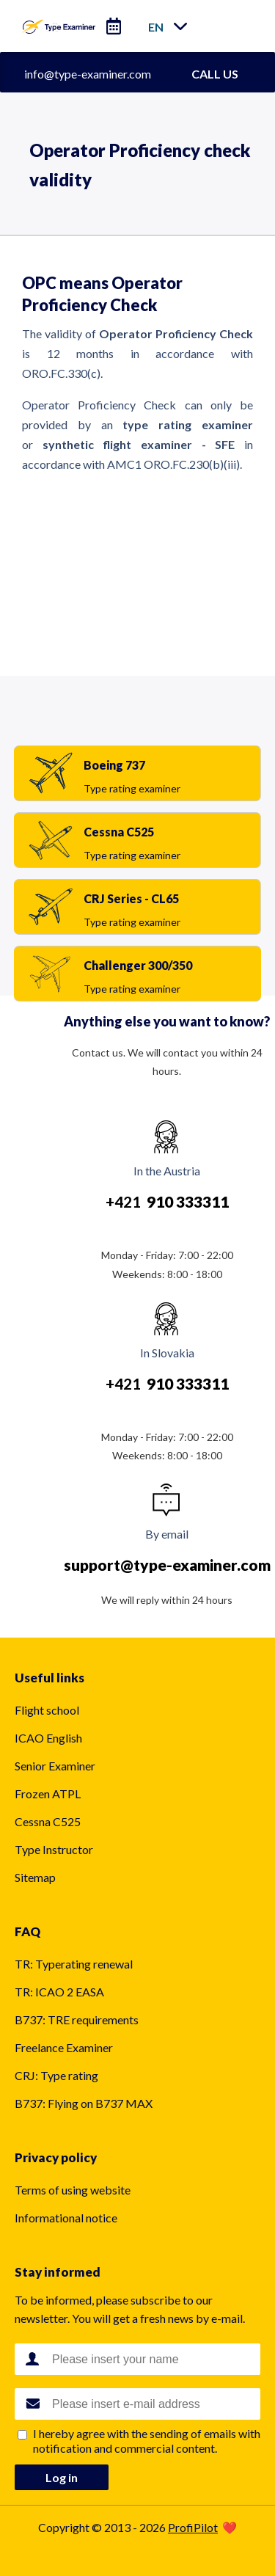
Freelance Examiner (64, 2047)
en (156, 27)
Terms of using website (73, 2190)
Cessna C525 (48, 1821)
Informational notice (66, 2218)
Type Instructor (54, 1849)
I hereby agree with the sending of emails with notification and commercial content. (146, 2440)
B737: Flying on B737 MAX (84, 2103)
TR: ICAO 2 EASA (59, 1992)
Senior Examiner (55, 1766)
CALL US (214, 74)
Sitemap (35, 1877)
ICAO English (48, 1738)
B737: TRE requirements (77, 2019)
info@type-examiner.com (87, 74)
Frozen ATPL (48, 1793)
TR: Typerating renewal (74, 1964)
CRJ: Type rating (56, 2075)
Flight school (47, 1710)
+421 (167, 1201)
